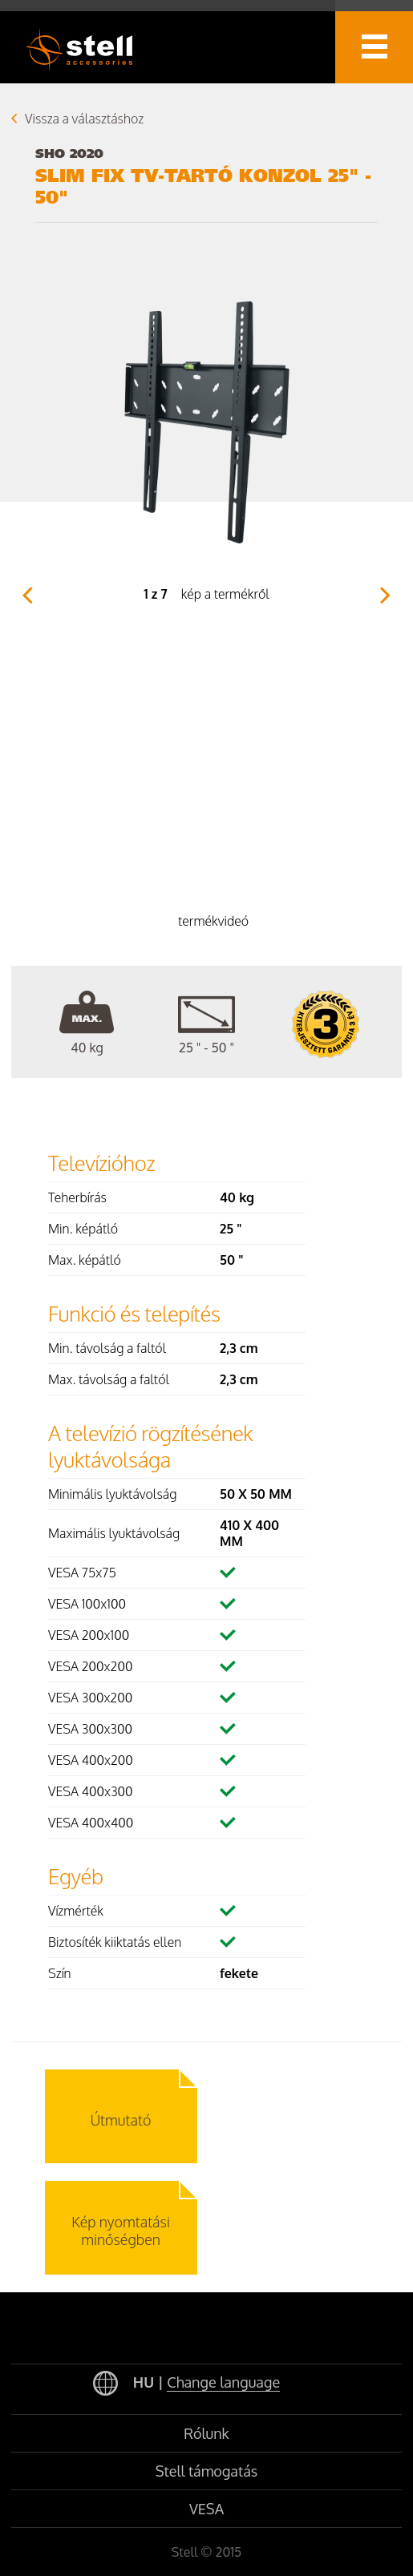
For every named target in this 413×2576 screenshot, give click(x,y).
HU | (186, 2384)
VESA (206, 2508)
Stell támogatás (207, 2471)
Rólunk (206, 2433)
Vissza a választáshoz (84, 119)
